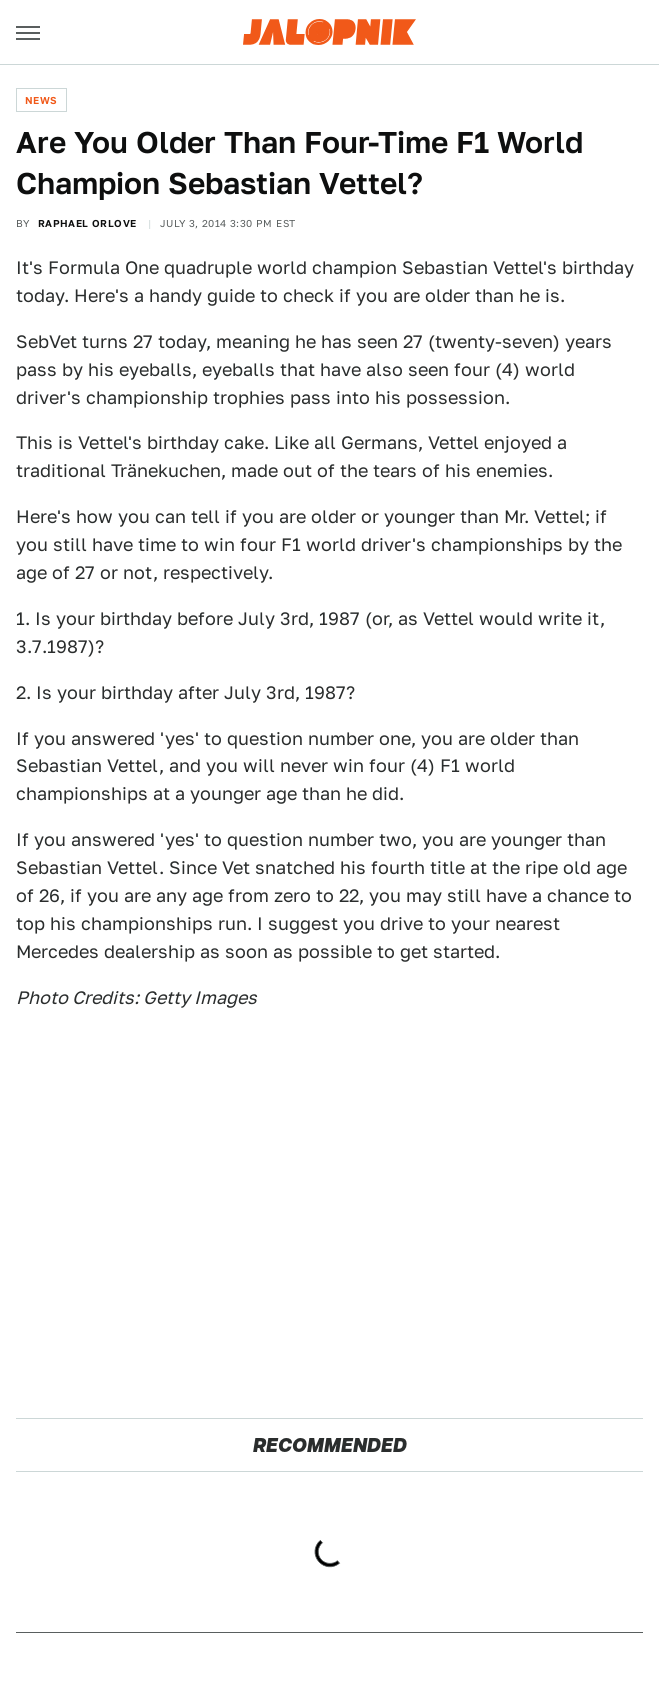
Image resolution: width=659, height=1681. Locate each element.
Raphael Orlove (87, 223)
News (41, 100)
